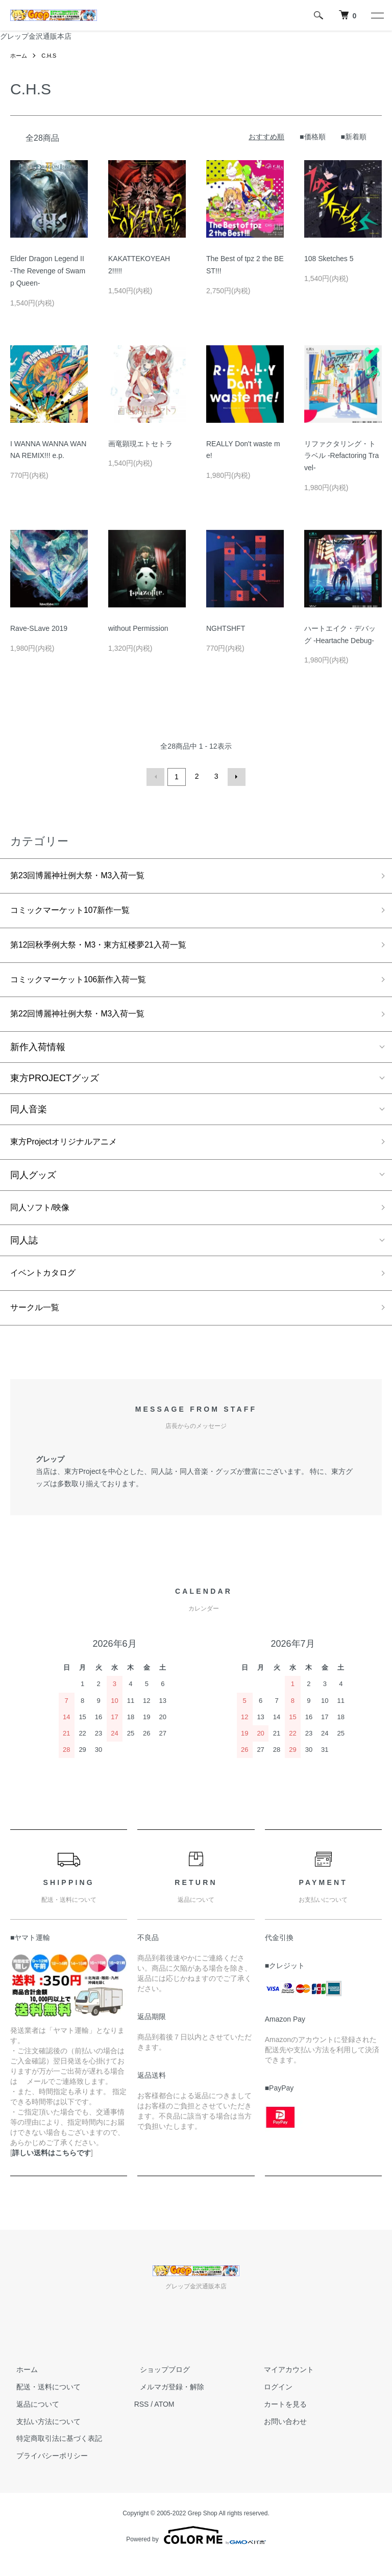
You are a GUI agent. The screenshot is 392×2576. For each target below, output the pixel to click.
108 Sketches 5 (329, 258)
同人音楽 (28, 1117)
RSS (141, 2420)
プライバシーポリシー (46, 2472)
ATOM (164, 2420)
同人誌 (24, 1252)
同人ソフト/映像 (43, 1219)
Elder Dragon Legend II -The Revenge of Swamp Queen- (50, 270)
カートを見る (279, 2420)
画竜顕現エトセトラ (140, 444)
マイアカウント (283, 2386)
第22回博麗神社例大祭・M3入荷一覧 (86, 1021)
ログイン (272, 2403)
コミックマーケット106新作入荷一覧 (86, 985)
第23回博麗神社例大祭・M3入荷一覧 (86, 875)
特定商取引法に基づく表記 (53, 2455)
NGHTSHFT (225, 628)
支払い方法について (42, 2438)
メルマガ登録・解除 (166, 2403)
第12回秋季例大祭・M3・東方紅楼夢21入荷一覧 (109, 948)
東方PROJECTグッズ (54, 1086)
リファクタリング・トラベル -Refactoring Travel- (341, 456)
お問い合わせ (279, 2438)
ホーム (19, 55)
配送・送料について (42, 2403)
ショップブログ (159, 2386)
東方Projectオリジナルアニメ (70, 1151)
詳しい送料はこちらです (51, 2169)
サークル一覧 (37, 1323)
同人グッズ (33, 1185)
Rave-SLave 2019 (38, 628)
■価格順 (312, 137)
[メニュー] (376, 15)
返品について (31, 2420)
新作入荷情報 (37, 1055)
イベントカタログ (47, 1286)
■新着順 (353, 137)
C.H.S (51, 55)
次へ (235, 776)
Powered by (195, 2551)
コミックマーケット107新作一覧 (77, 912)
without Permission (138, 628)
